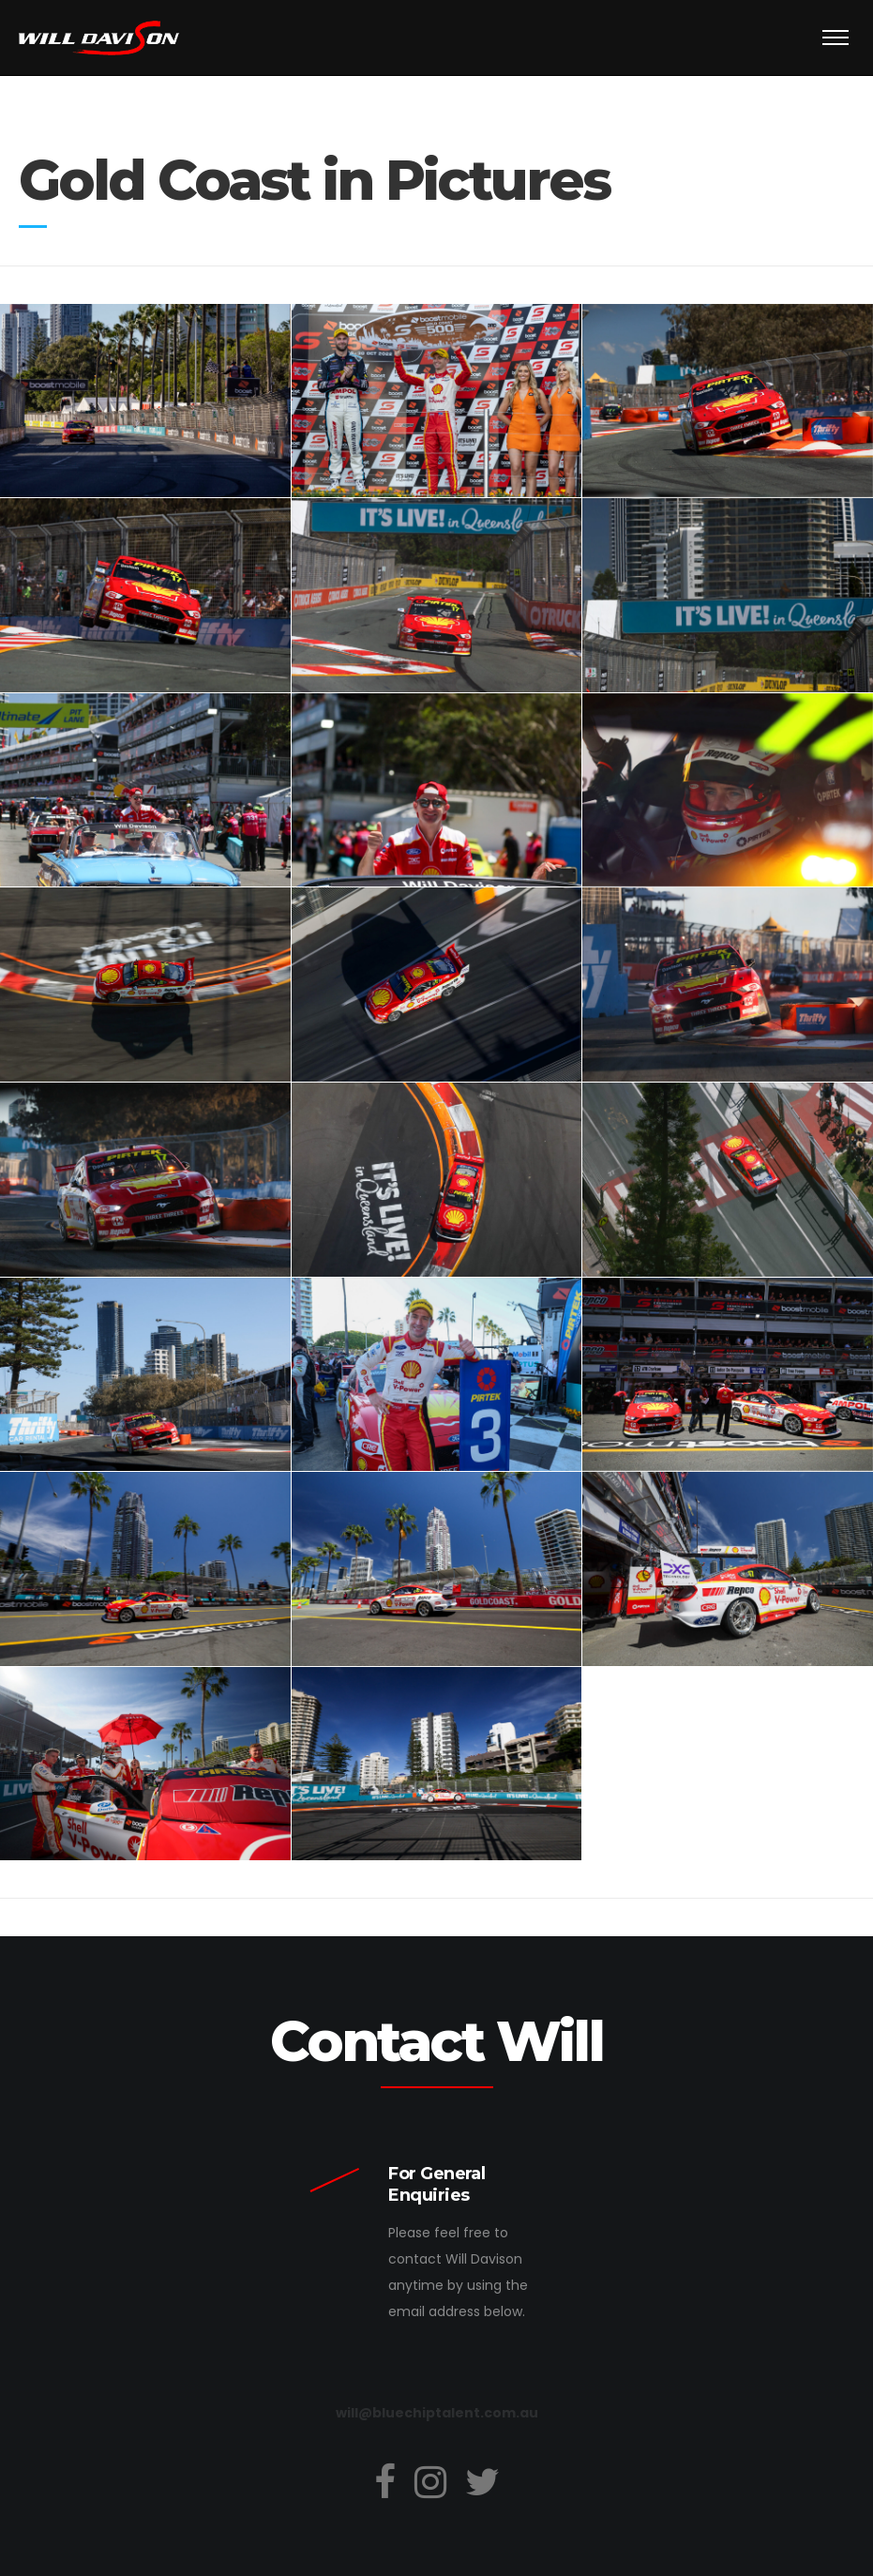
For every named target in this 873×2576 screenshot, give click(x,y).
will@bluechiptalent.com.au (437, 2412)
